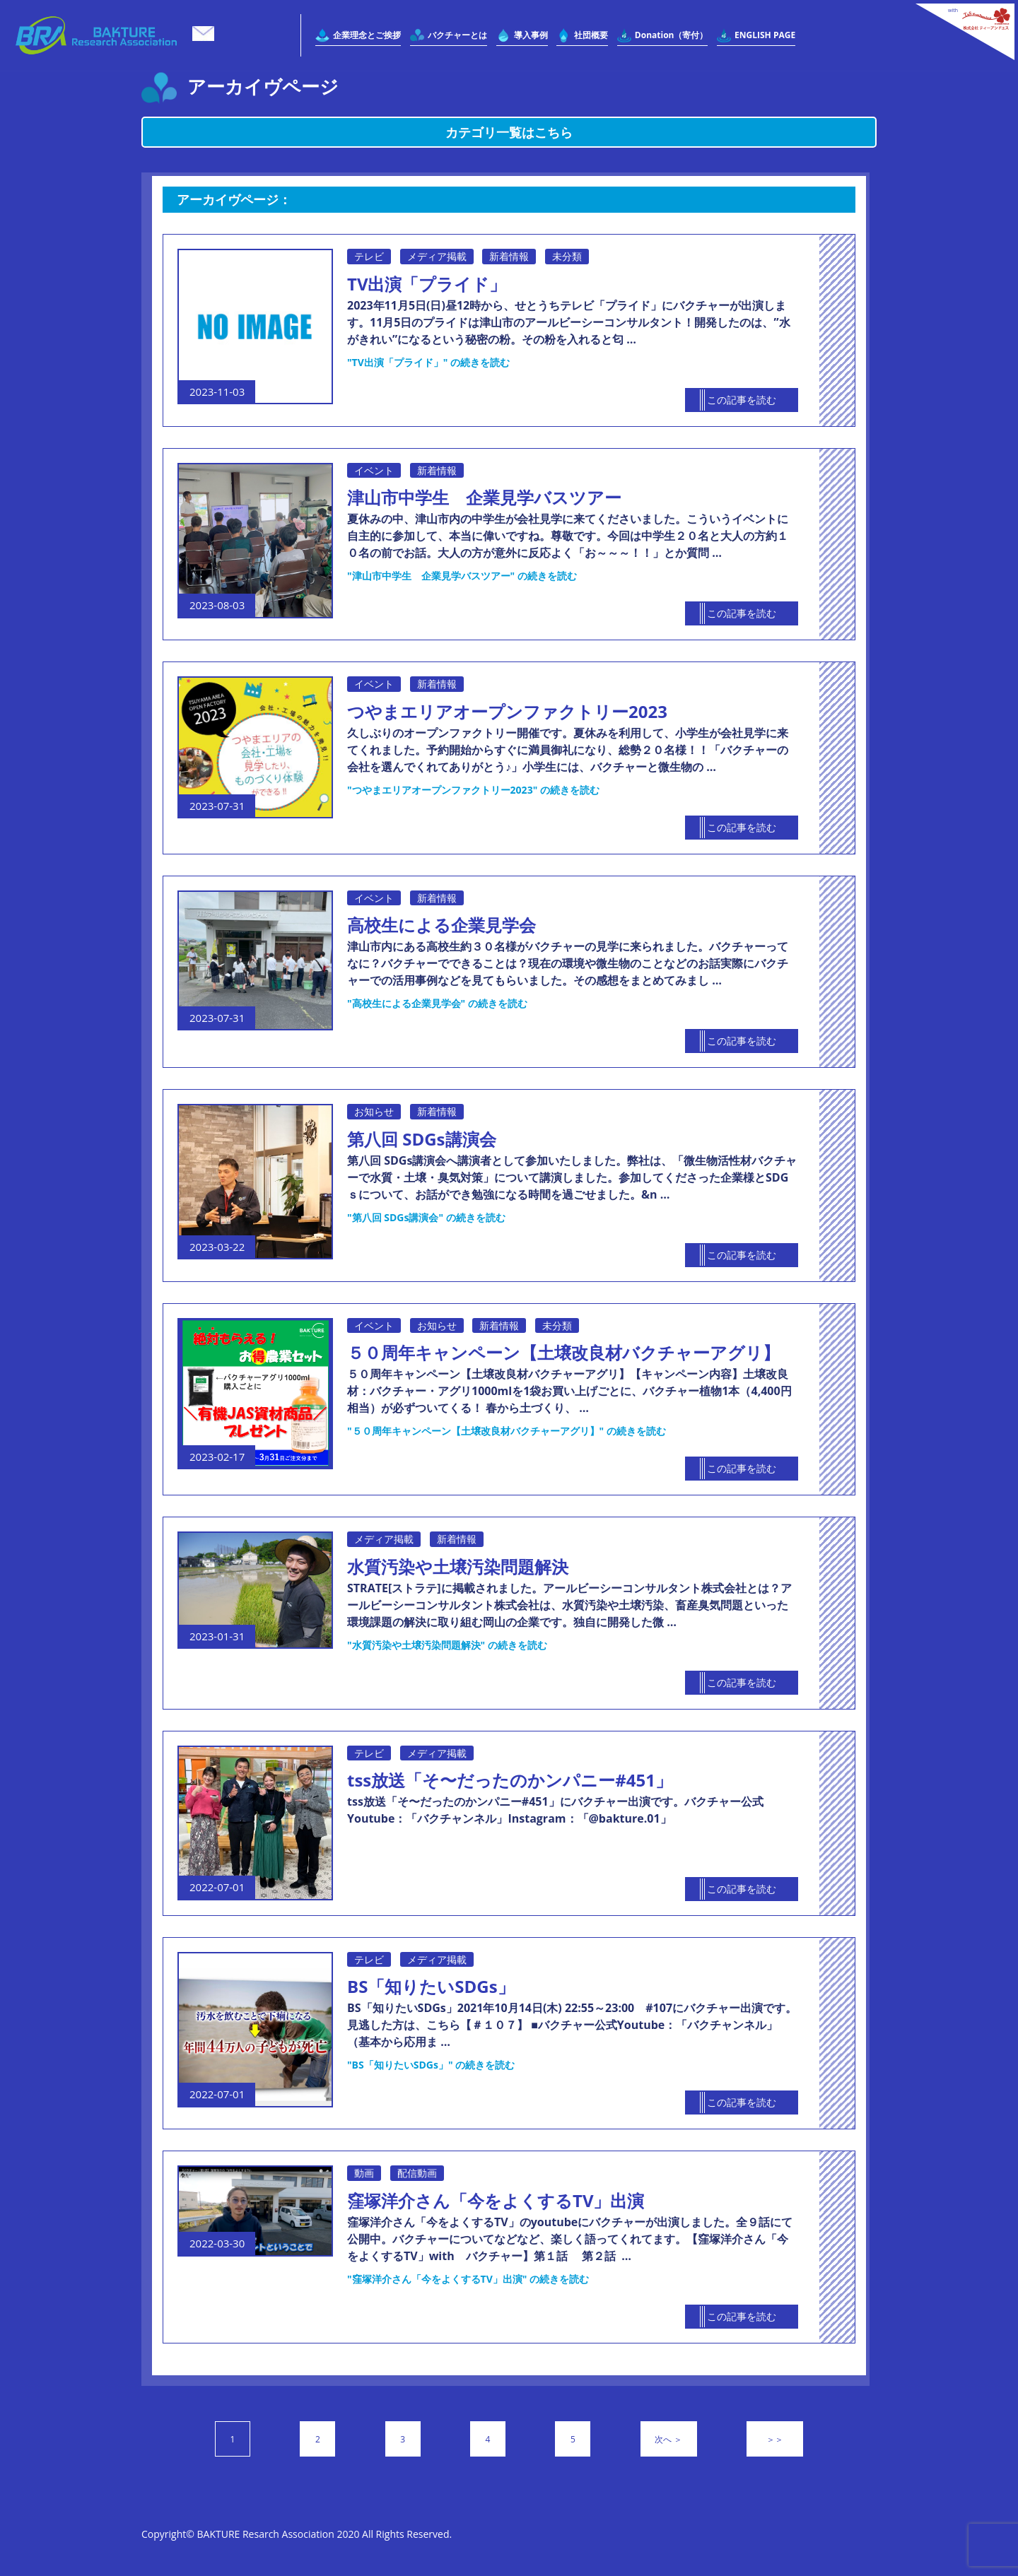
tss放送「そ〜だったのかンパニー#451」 (509, 1780)
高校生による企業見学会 (441, 924)
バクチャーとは (457, 35)
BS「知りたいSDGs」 (431, 1986)
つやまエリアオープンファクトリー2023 (507, 711)
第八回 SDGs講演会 (421, 1139)
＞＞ (774, 2439)
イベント (374, 470)
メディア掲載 (437, 256)
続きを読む (428, 362)
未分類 (567, 256)
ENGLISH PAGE (765, 35)
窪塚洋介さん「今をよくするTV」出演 (496, 2200)
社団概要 (591, 35)
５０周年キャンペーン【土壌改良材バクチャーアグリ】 (563, 1352)
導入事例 (531, 35)
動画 (364, 2173)
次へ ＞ (668, 2439)
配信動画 (417, 2173)
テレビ (369, 256)
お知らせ (374, 1111)
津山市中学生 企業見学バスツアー (484, 497)
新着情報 (509, 256)
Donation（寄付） (671, 35)
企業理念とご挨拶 (367, 35)
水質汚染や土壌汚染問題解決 (457, 1566)
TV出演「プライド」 (427, 283)
